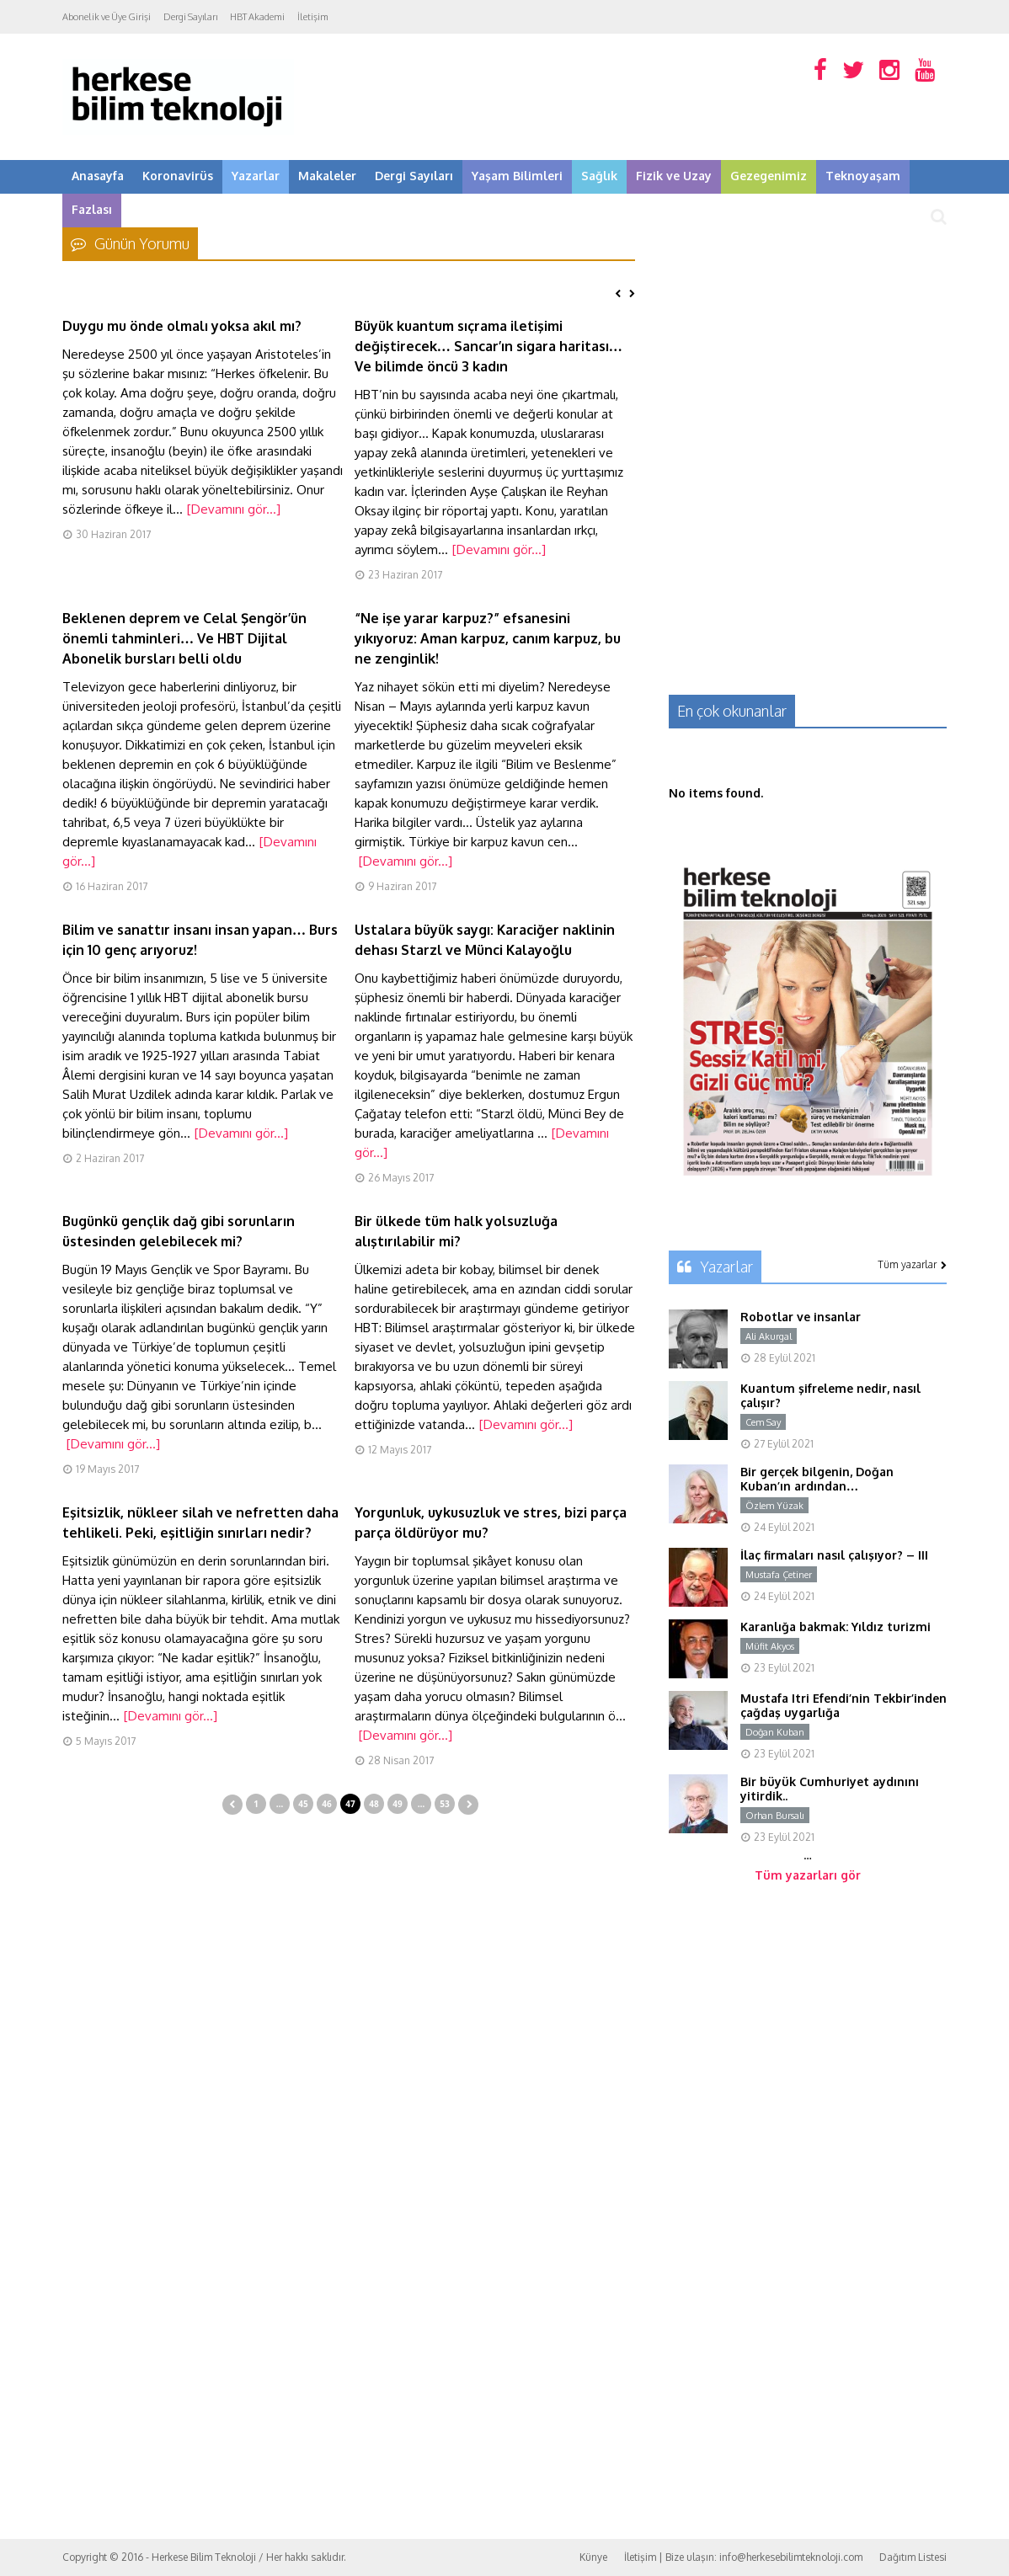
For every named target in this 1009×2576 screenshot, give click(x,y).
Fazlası (92, 209)
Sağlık (599, 175)
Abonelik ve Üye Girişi (106, 17)
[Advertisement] (808, 341)
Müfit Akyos (769, 1646)
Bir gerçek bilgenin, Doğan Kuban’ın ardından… (817, 1478)
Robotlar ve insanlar (800, 1316)
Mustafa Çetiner (778, 1575)
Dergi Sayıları (190, 17)
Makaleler (327, 175)
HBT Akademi (257, 17)
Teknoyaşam (862, 175)
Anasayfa (98, 175)
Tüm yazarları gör (808, 1875)
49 (397, 1804)
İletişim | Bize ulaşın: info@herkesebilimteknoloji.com (743, 2557)
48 (373, 1804)
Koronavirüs (177, 175)
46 (326, 1804)
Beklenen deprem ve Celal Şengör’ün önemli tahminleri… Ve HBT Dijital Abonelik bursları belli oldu (184, 638)
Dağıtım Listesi (913, 2557)
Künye (593, 2557)
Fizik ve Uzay (674, 175)
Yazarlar (256, 175)
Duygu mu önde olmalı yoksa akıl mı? (182, 325)
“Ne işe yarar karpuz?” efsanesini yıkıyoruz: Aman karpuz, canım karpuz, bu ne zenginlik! (488, 638)
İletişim (312, 17)
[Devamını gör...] (233, 509)
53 (444, 1804)
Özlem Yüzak (774, 1506)
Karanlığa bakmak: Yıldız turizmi (835, 1626)
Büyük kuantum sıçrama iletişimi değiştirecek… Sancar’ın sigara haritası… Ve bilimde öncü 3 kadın (488, 346)
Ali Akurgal (768, 1336)
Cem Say (763, 1422)
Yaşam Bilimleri (517, 175)
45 (302, 1804)
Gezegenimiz (768, 175)
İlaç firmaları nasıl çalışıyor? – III (834, 1555)
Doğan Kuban (774, 1732)
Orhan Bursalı (774, 1815)
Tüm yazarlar (912, 1264)
